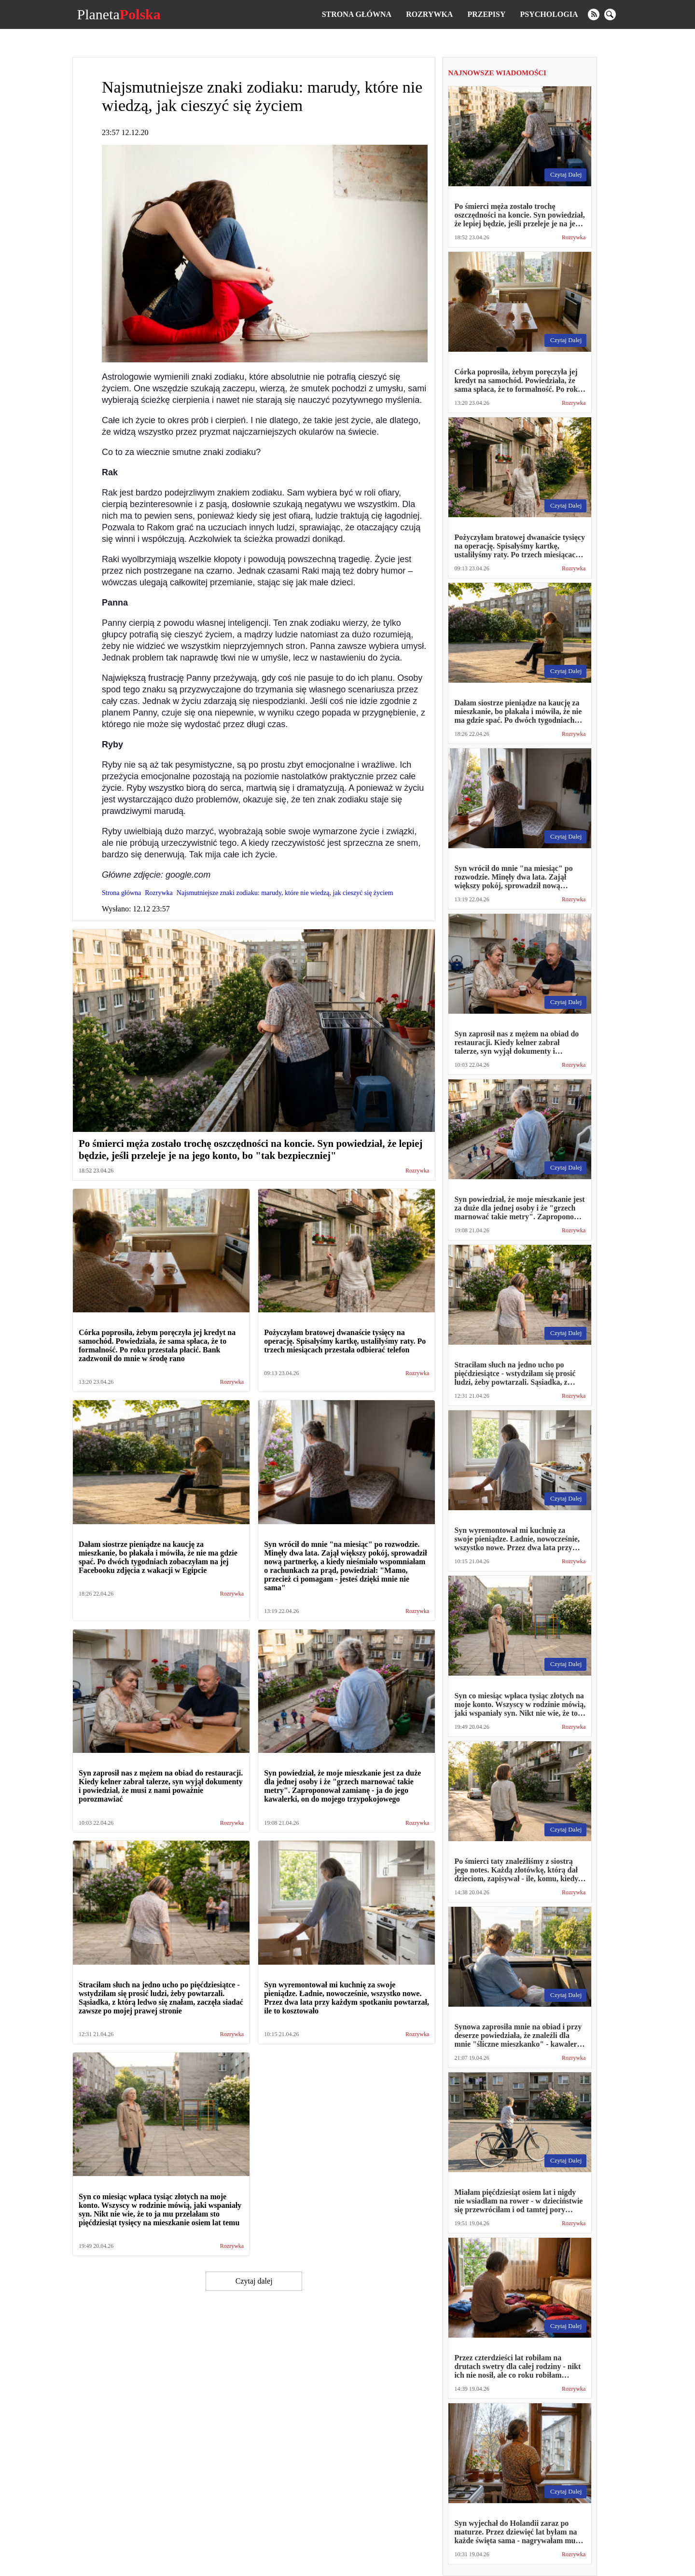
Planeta (118, 14)
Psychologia (549, 14)
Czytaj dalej (254, 2281)
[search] (610, 14)
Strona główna (356, 14)
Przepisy (486, 14)
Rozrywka (429, 14)
